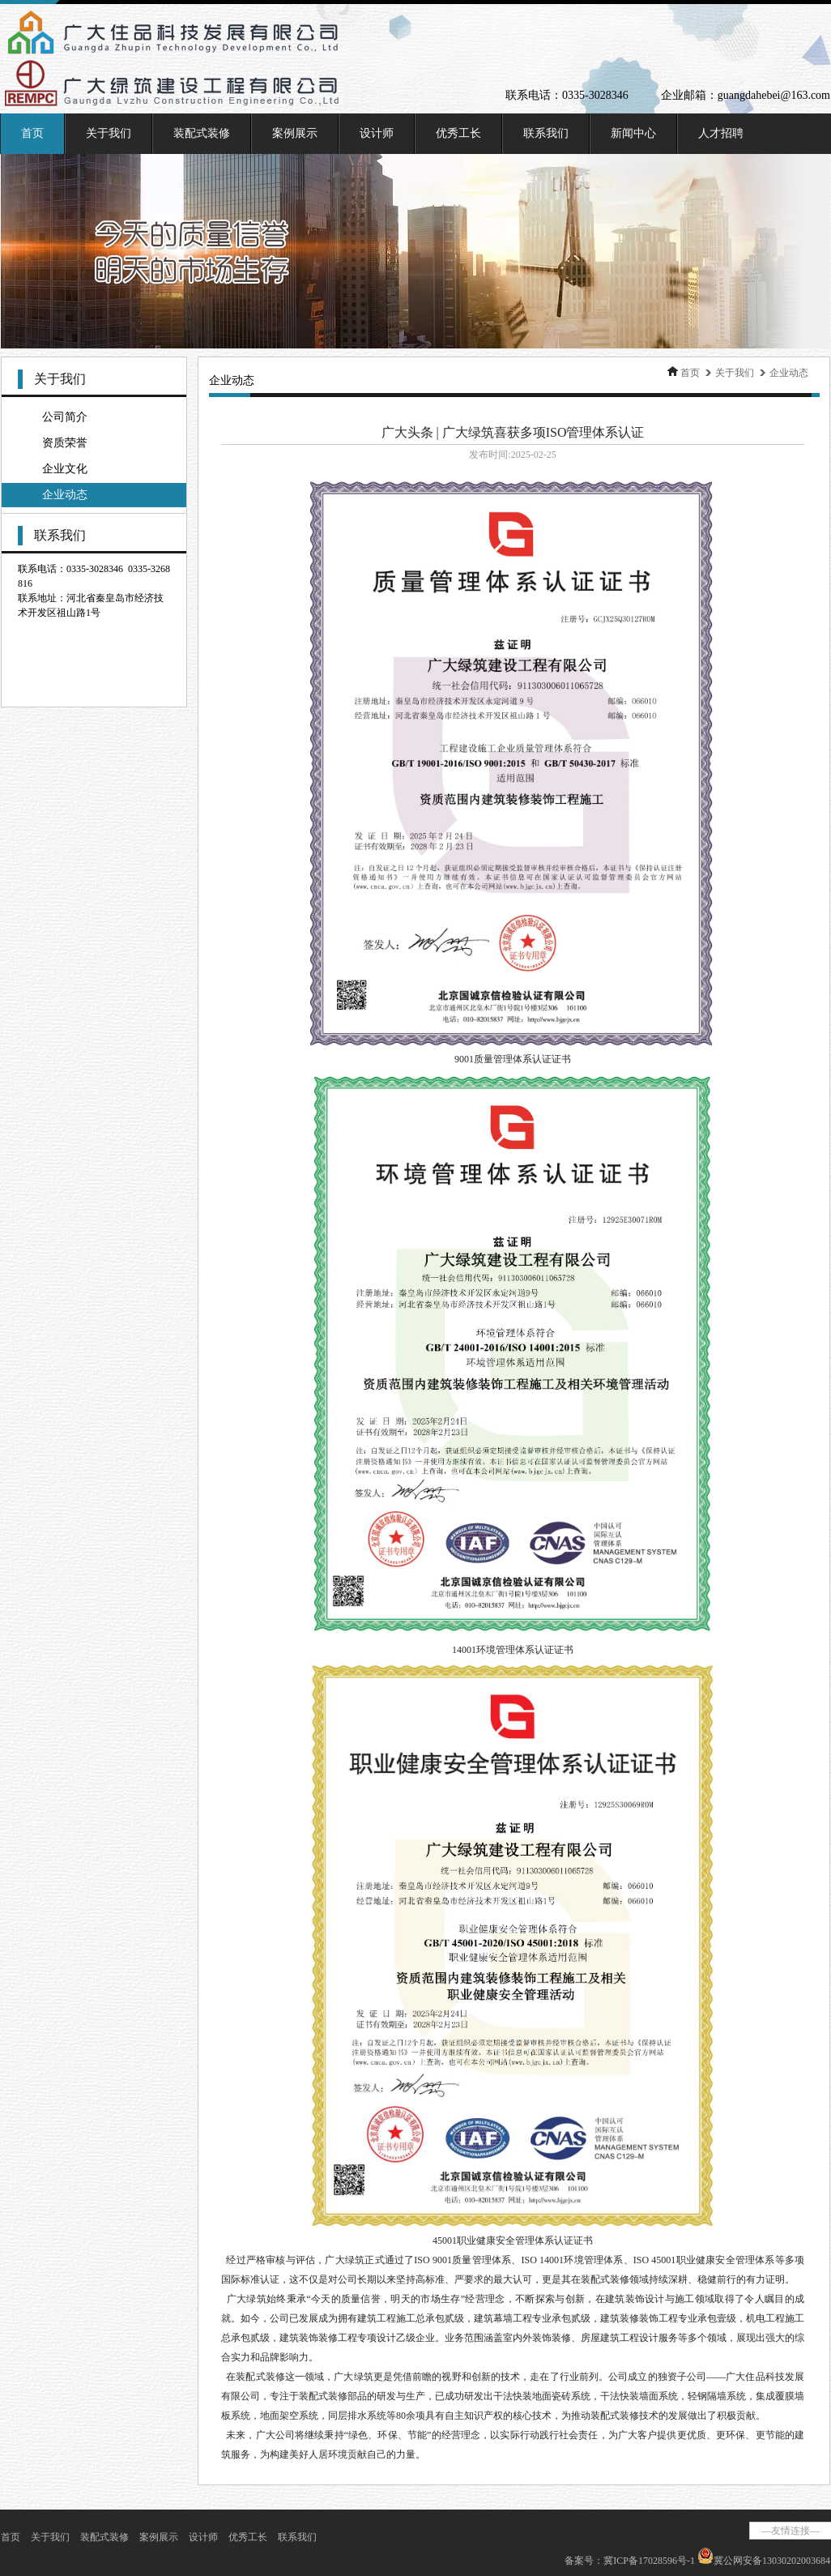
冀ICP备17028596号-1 (649, 2560)
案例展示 (294, 133)
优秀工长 (458, 133)
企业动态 (64, 495)
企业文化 (64, 469)
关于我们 (108, 133)
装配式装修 (201, 133)
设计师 (377, 133)
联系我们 (546, 133)
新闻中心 (633, 133)
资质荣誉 (64, 443)
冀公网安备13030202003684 (772, 2560)
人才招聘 (721, 133)
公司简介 (64, 417)
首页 (32, 133)
